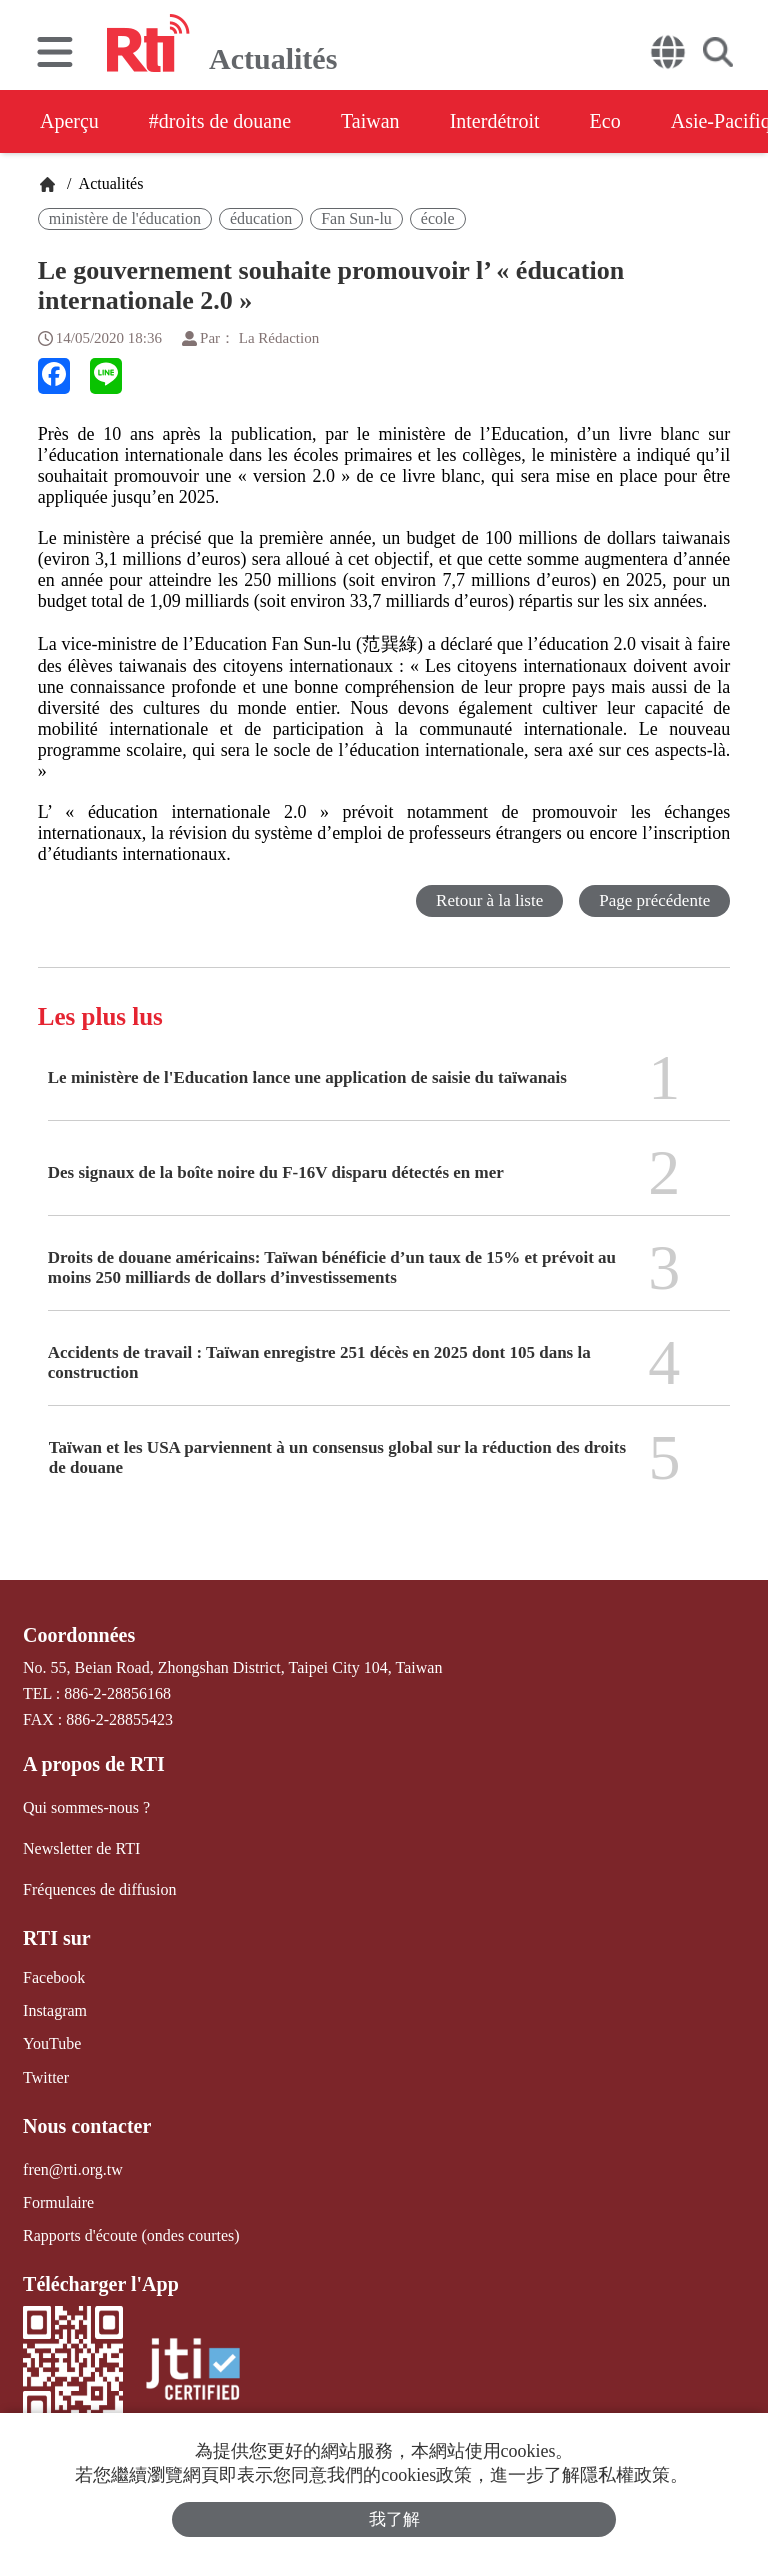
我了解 (394, 2519)
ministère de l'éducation (125, 218)
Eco (605, 121)
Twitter (46, 2077)
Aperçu (69, 121)
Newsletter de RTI (81, 1848)
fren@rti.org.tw (73, 2169)
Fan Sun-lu (356, 218)
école (438, 218)
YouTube (52, 2043)
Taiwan (370, 121)
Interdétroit (495, 121)
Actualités (109, 183)
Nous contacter (87, 2126)
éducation (261, 218)
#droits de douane (220, 121)
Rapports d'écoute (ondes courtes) (131, 2235)
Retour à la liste (489, 900)
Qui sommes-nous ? (86, 1807)
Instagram (55, 2010)
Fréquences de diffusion (99, 1889)
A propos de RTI (94, 1764)
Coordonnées (79, 1635)
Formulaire (58, 2202)
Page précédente (654, 900)
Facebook (54, 1977)
